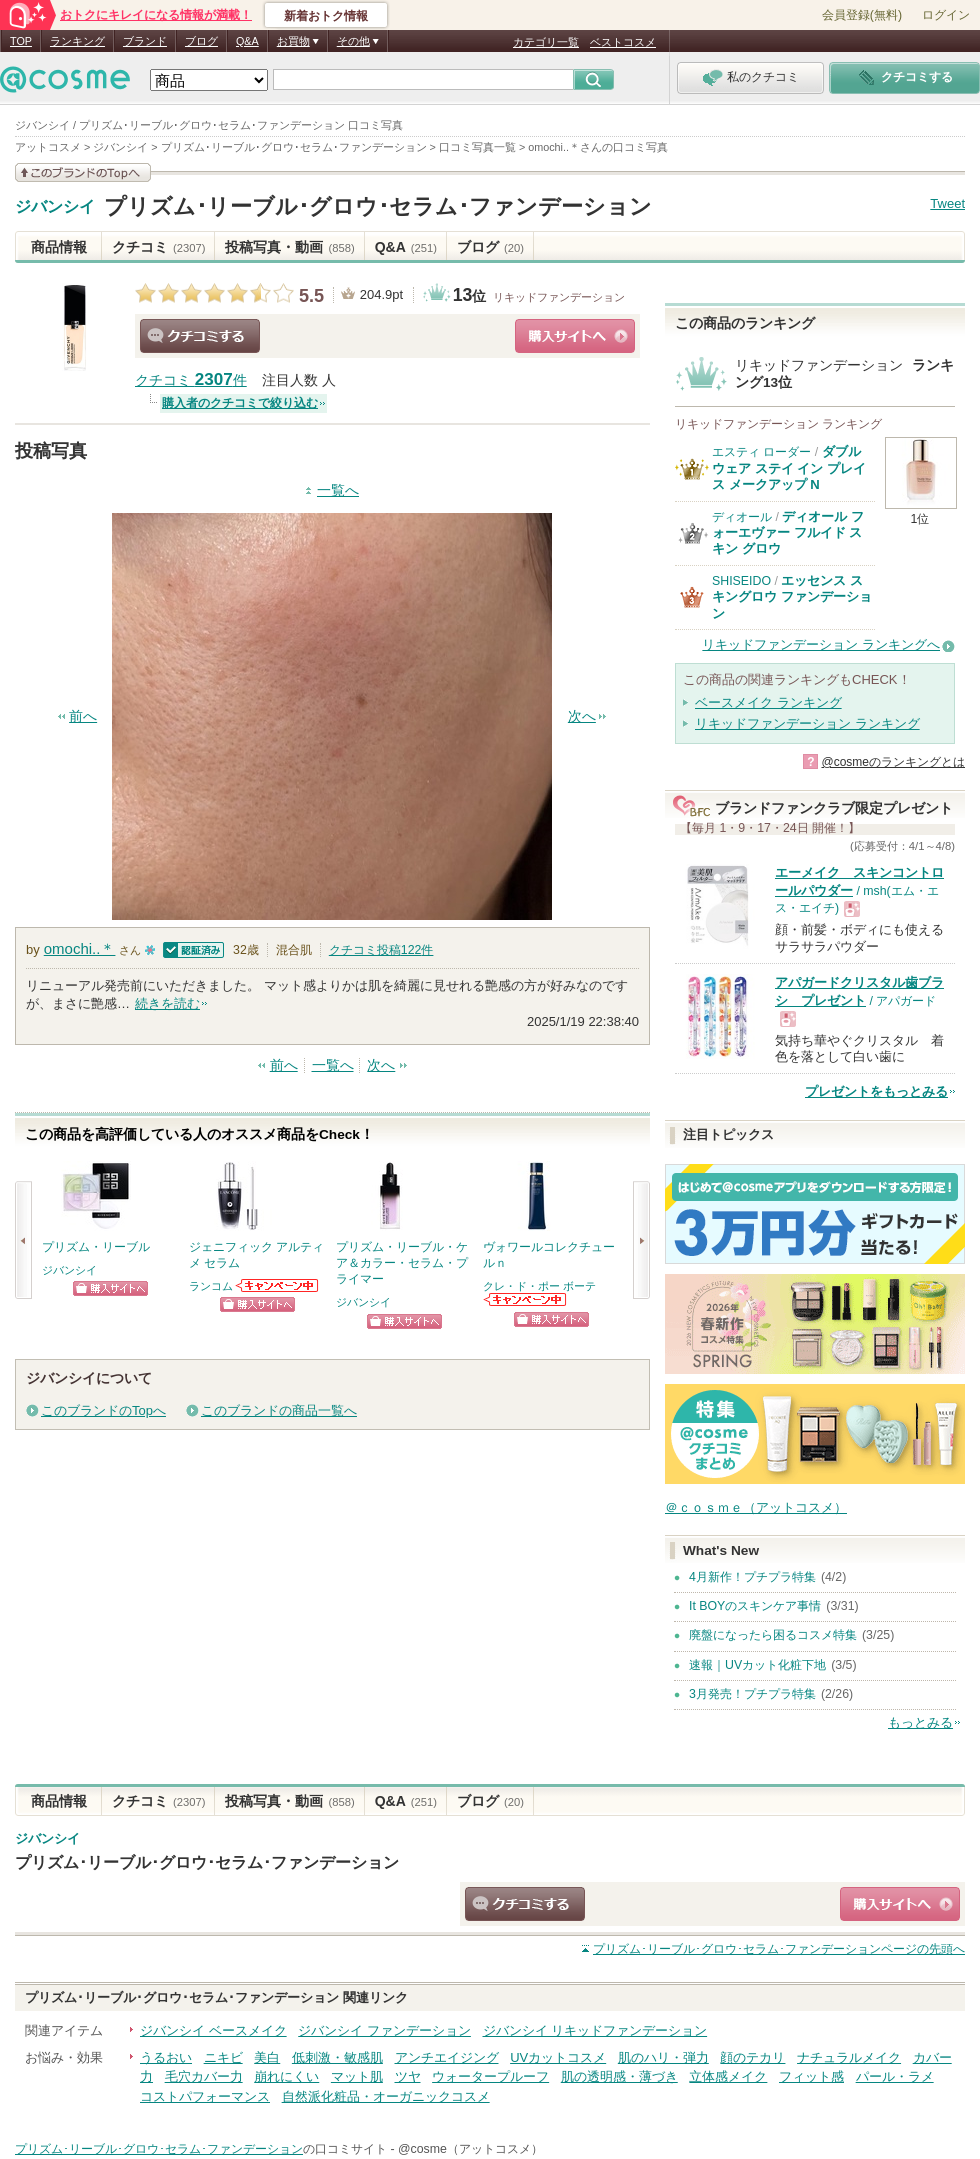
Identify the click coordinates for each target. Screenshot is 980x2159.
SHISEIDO (741, 581)
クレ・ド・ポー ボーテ (539, 1286)
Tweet (947, 203)
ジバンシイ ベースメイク (213, 2030)
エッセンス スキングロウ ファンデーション (792, 597)
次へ (582, 716)
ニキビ (223, 2057)
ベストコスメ (623, 42)
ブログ (201, 41)
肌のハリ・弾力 (663, 2057)
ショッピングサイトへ (575, 336)
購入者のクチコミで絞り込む (240, 403)
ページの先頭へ (779, 1949)
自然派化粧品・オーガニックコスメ (386, 2096)
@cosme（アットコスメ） (470, 2149)
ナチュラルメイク (849, 2057)
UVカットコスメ (558, 2057)
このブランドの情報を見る (83, 172)
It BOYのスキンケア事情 (755, 1606)
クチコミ (158, 247)
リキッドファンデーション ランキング (807, 723)
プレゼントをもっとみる (876, 1091)
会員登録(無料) (862, 15)
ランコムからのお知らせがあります (278, 1285)
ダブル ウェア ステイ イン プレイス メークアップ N (789, 468)
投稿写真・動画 (289, 247)
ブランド (145, 41)
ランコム (211, 1286)
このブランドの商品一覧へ (279, 1410)
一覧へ (338, 490)
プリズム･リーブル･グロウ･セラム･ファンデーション (378, 206)
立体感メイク (728, 2076)
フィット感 (811, 2076)
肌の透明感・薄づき (619, 2076)
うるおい (166, 2057)
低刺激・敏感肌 (337, 2057)
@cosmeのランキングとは (893, 762)
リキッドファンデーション (559, 297)
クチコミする (200, 336)
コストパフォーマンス (205, 2096)
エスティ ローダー (761, 452)
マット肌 (357, 2076)
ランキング (77, 41)
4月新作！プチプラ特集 (752, 1577)
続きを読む (167, 1003)
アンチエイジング (447, 2057)
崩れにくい (286, 2076)
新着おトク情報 (326, 16)
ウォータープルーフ (490, 2076)
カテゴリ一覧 (546, 42)
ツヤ (408, 2076)
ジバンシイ (55, 207)
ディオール (742, 517)
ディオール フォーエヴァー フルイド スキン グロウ (788, 533)
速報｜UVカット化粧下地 (757, 1665)
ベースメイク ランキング (768, 702)
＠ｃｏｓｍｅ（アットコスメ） (756, 1507)
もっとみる (920, 1722)
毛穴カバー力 (204, 2076)
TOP (21, 41)
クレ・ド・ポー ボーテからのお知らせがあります (526, 1299)
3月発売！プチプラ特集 (752, 1694)
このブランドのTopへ (103, 1410)
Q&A (247, 41)
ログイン (946, 15)
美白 (267, 2057)
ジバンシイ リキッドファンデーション (595, 2030)
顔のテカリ (752, 2057)
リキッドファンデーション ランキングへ (821, 644)
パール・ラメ (895, 2076)
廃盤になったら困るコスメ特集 (773, 1635)
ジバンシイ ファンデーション (384, 2030)
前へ (83, 716)
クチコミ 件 (191, 380)
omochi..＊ (80, 948)
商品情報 (59, 247)
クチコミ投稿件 (381, 950)
